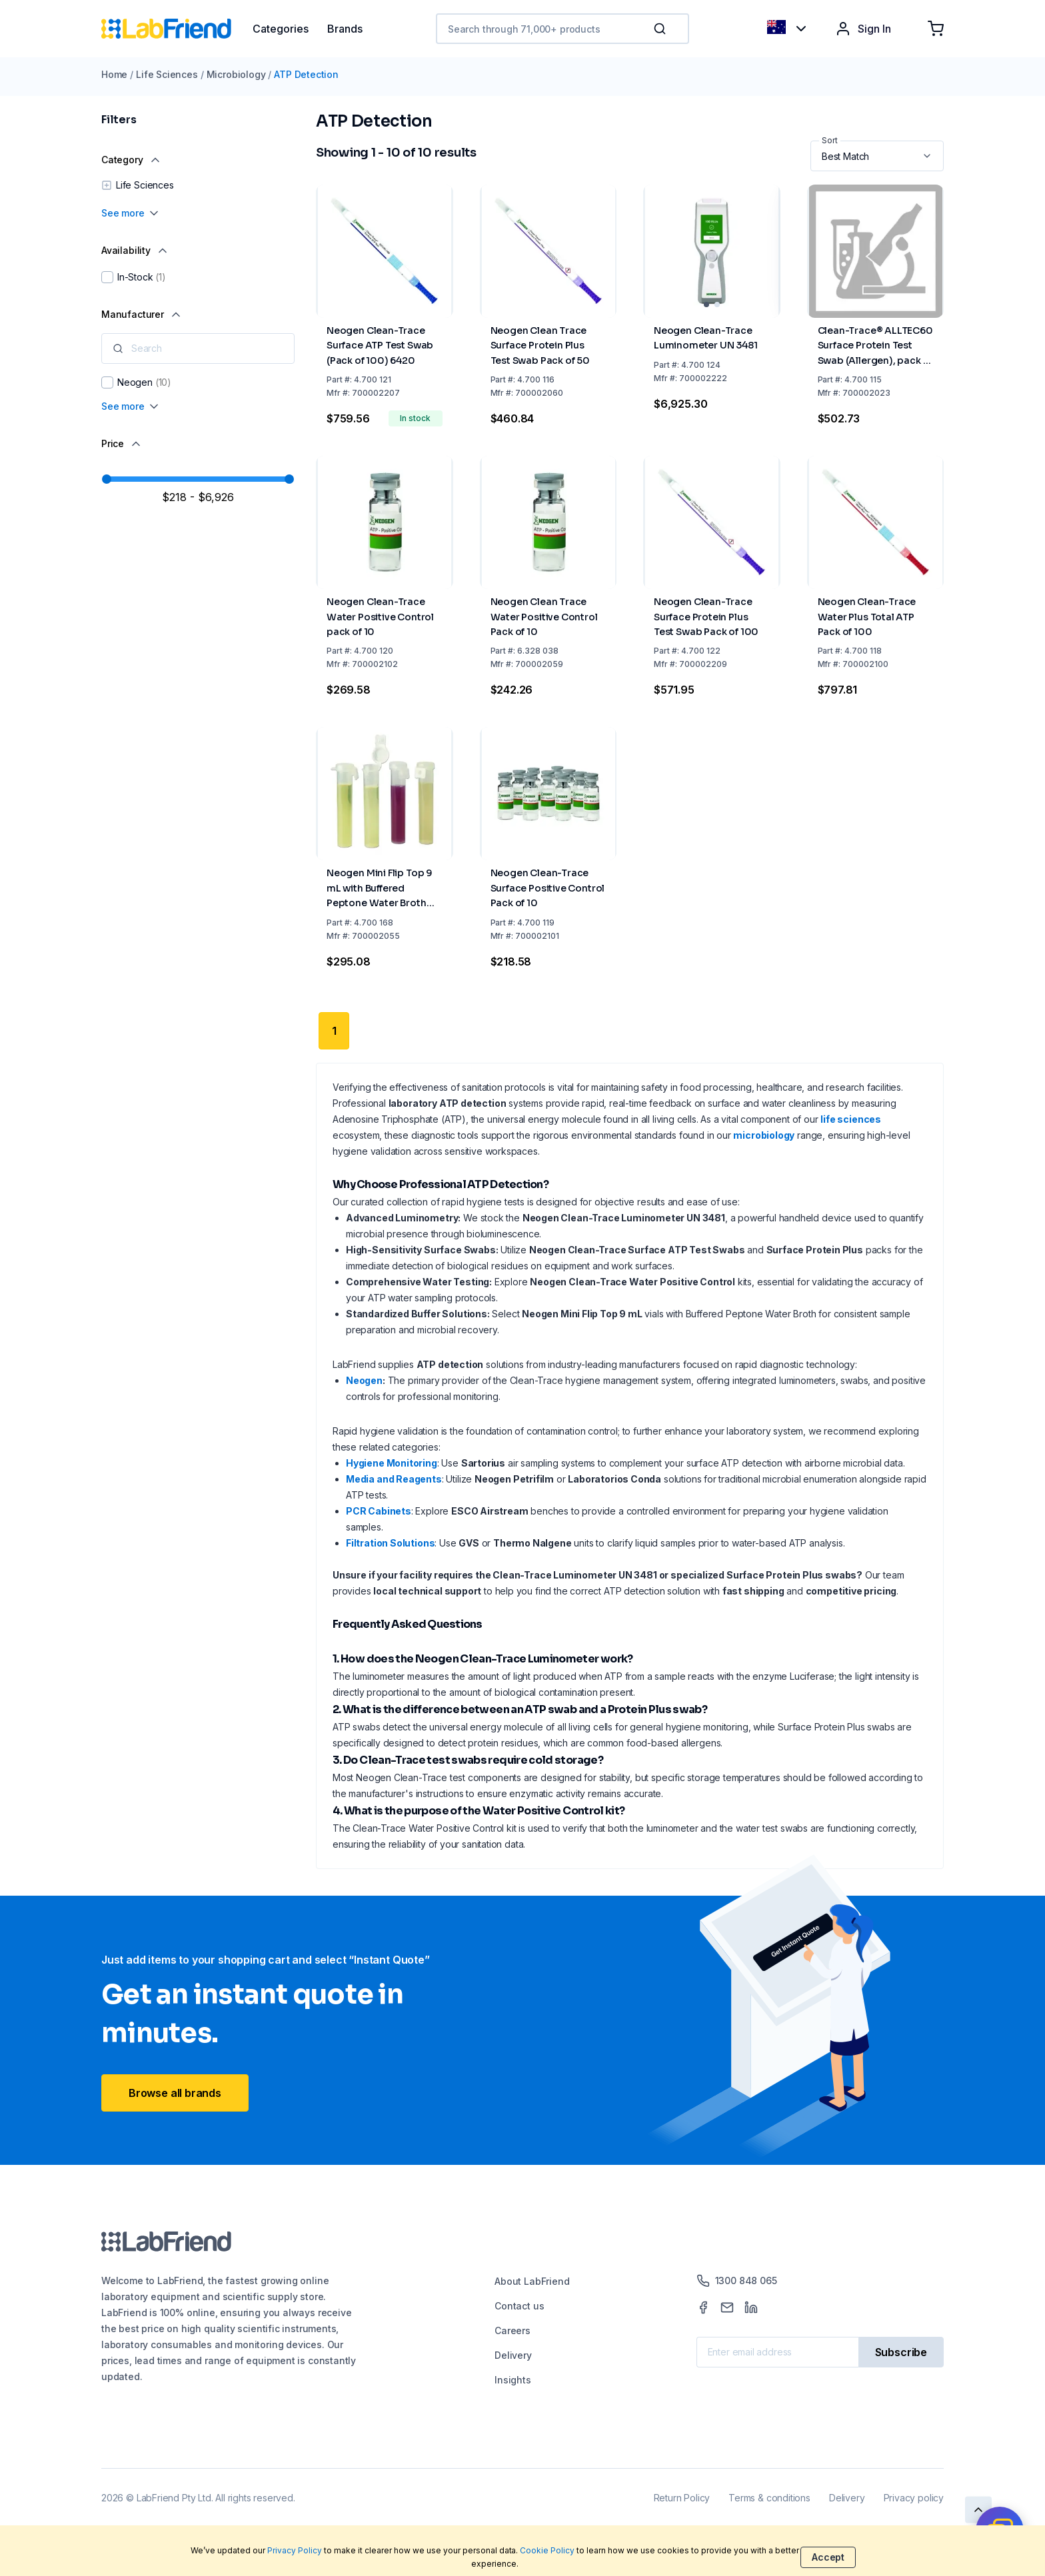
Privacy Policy (294, 2550)
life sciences (850, 1119)
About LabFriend (532, 2281)
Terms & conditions (769, 2497)
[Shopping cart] (936, 29)
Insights (513, 2379)
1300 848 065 (736, 2281)
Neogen (364, 1380)
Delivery (513, 2355)
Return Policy (682, 2497)
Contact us (519, 2305)
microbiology (763, 1135)
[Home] (177, 29)
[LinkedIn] (751, 2307)
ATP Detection (306, 74)
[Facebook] (703, 2307)
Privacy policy (914, 2497)
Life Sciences (167, 74)
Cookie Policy (547, 2550)
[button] (662, 29)
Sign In (863, 29)
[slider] (106, 479)
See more (131, 213)
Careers (512, 2330)
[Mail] (727, 2307)
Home (114, 74)
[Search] (661, 29)
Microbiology (236, 74)
